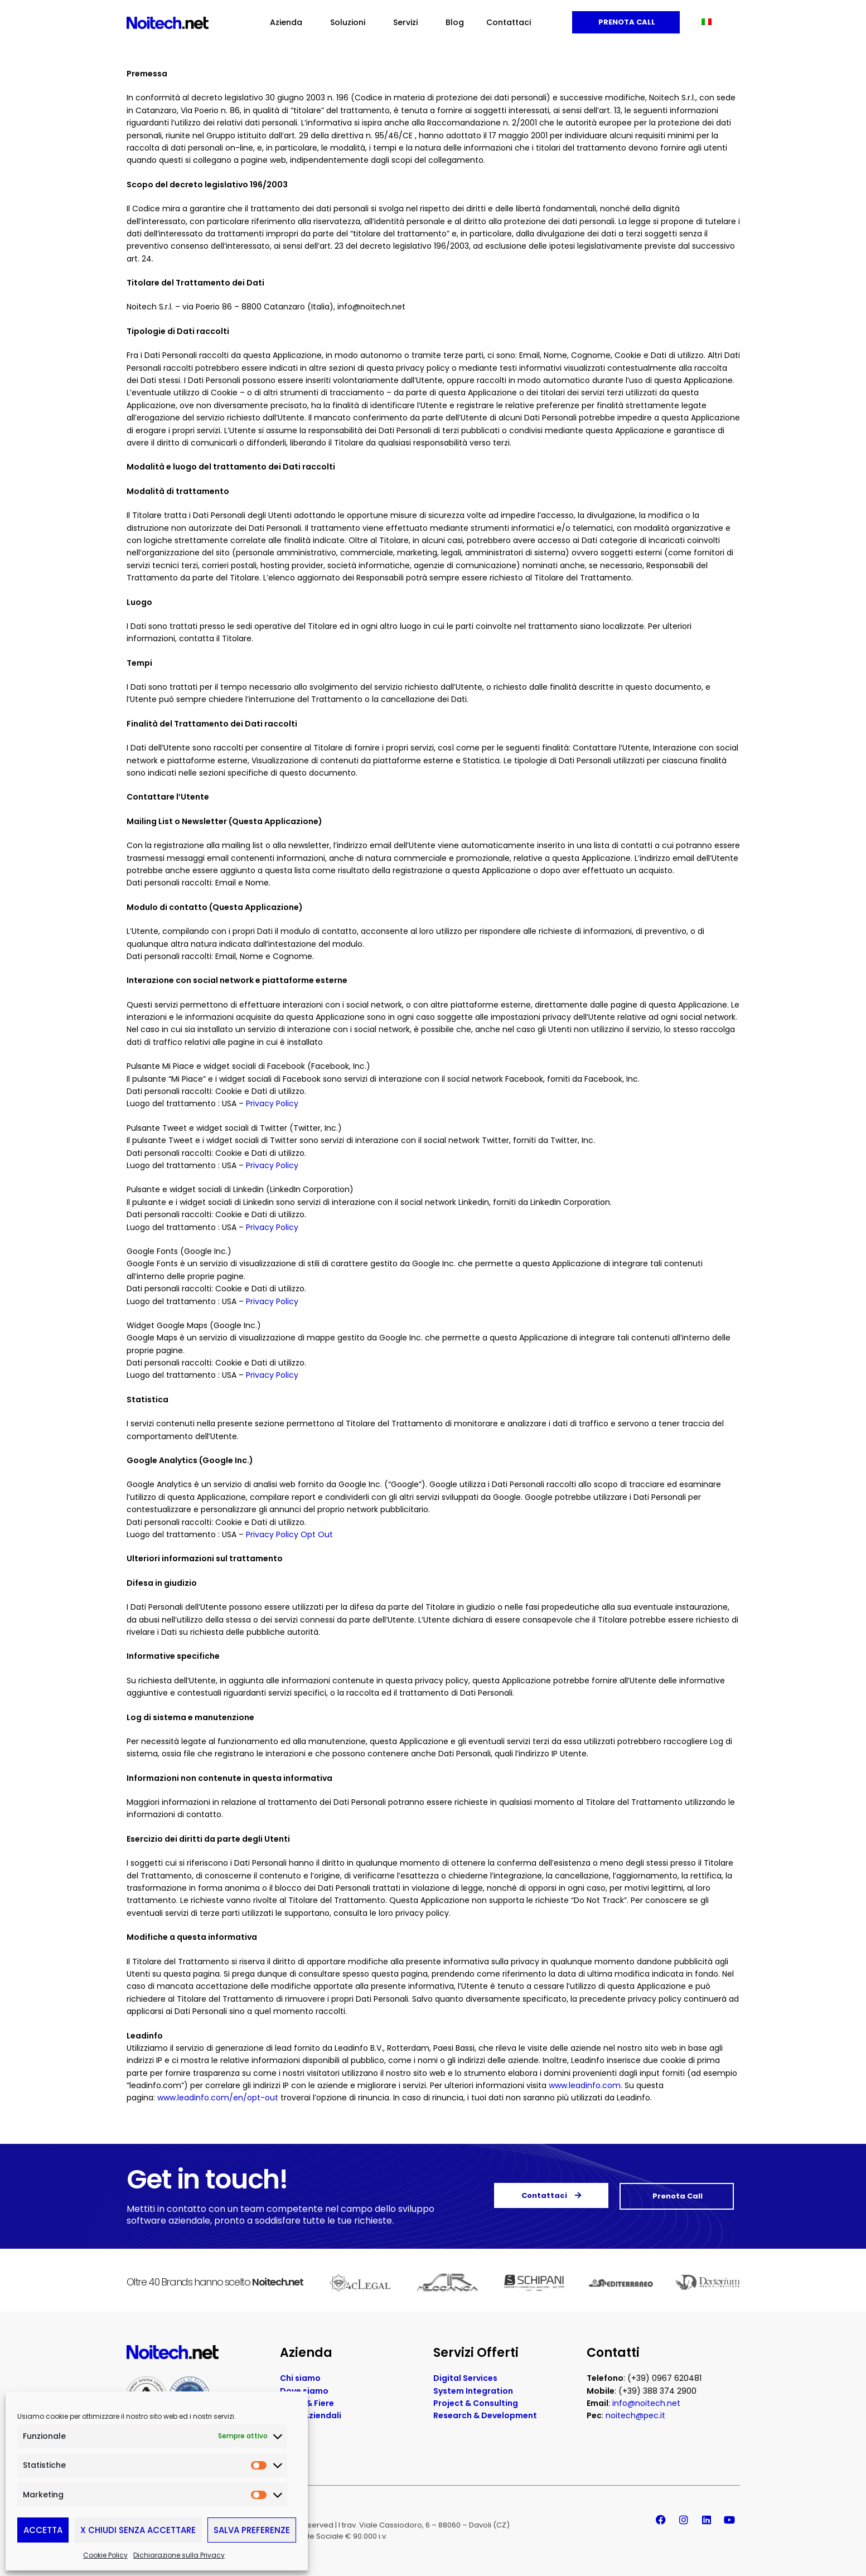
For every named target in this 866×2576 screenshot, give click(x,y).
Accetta (42, 2530)
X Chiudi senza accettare (138, 2530)
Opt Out (317, 1534)
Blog (455, 22)
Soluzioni (350, 22)
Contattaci (508, 22)
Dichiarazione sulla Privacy (179, 2555)
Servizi (408, 22)
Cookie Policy (105, 2555)
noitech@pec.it (635, 2415)
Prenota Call (626, 22)
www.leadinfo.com (585, 2085)
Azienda (289, 22)
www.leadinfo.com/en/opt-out (217, 2097)
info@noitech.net (646, 2403)
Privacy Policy (272, 1103)
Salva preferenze (252, 2530)
